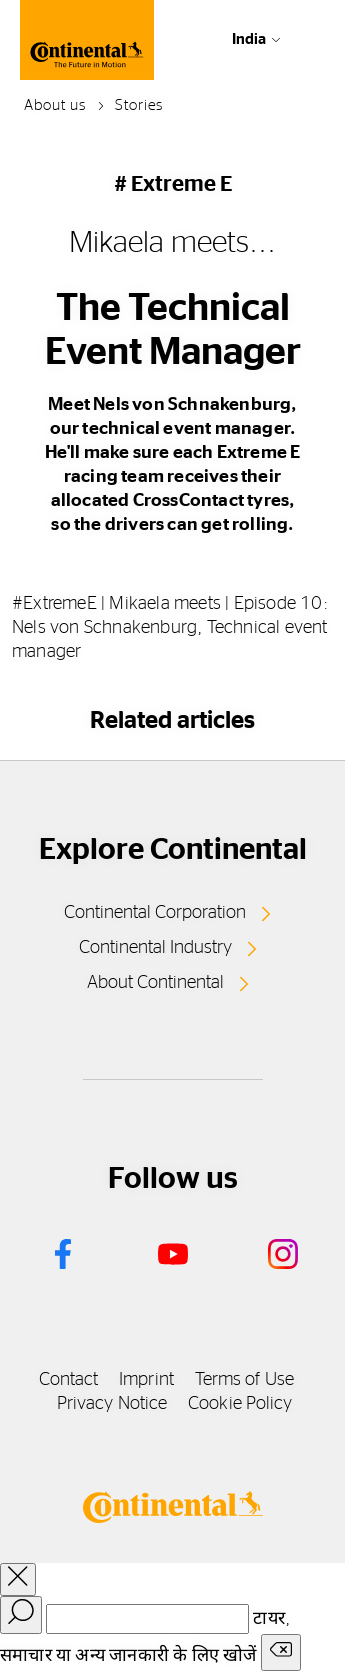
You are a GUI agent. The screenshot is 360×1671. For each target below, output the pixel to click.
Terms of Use (244, 1380)
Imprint (146, 1380)
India (249, 39)
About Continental (155, 983)
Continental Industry (155, 948)
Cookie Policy (240, 1404)
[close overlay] (18, 1579)
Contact (69, 1380)
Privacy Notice (112, 1404)
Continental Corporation (155, 913)
